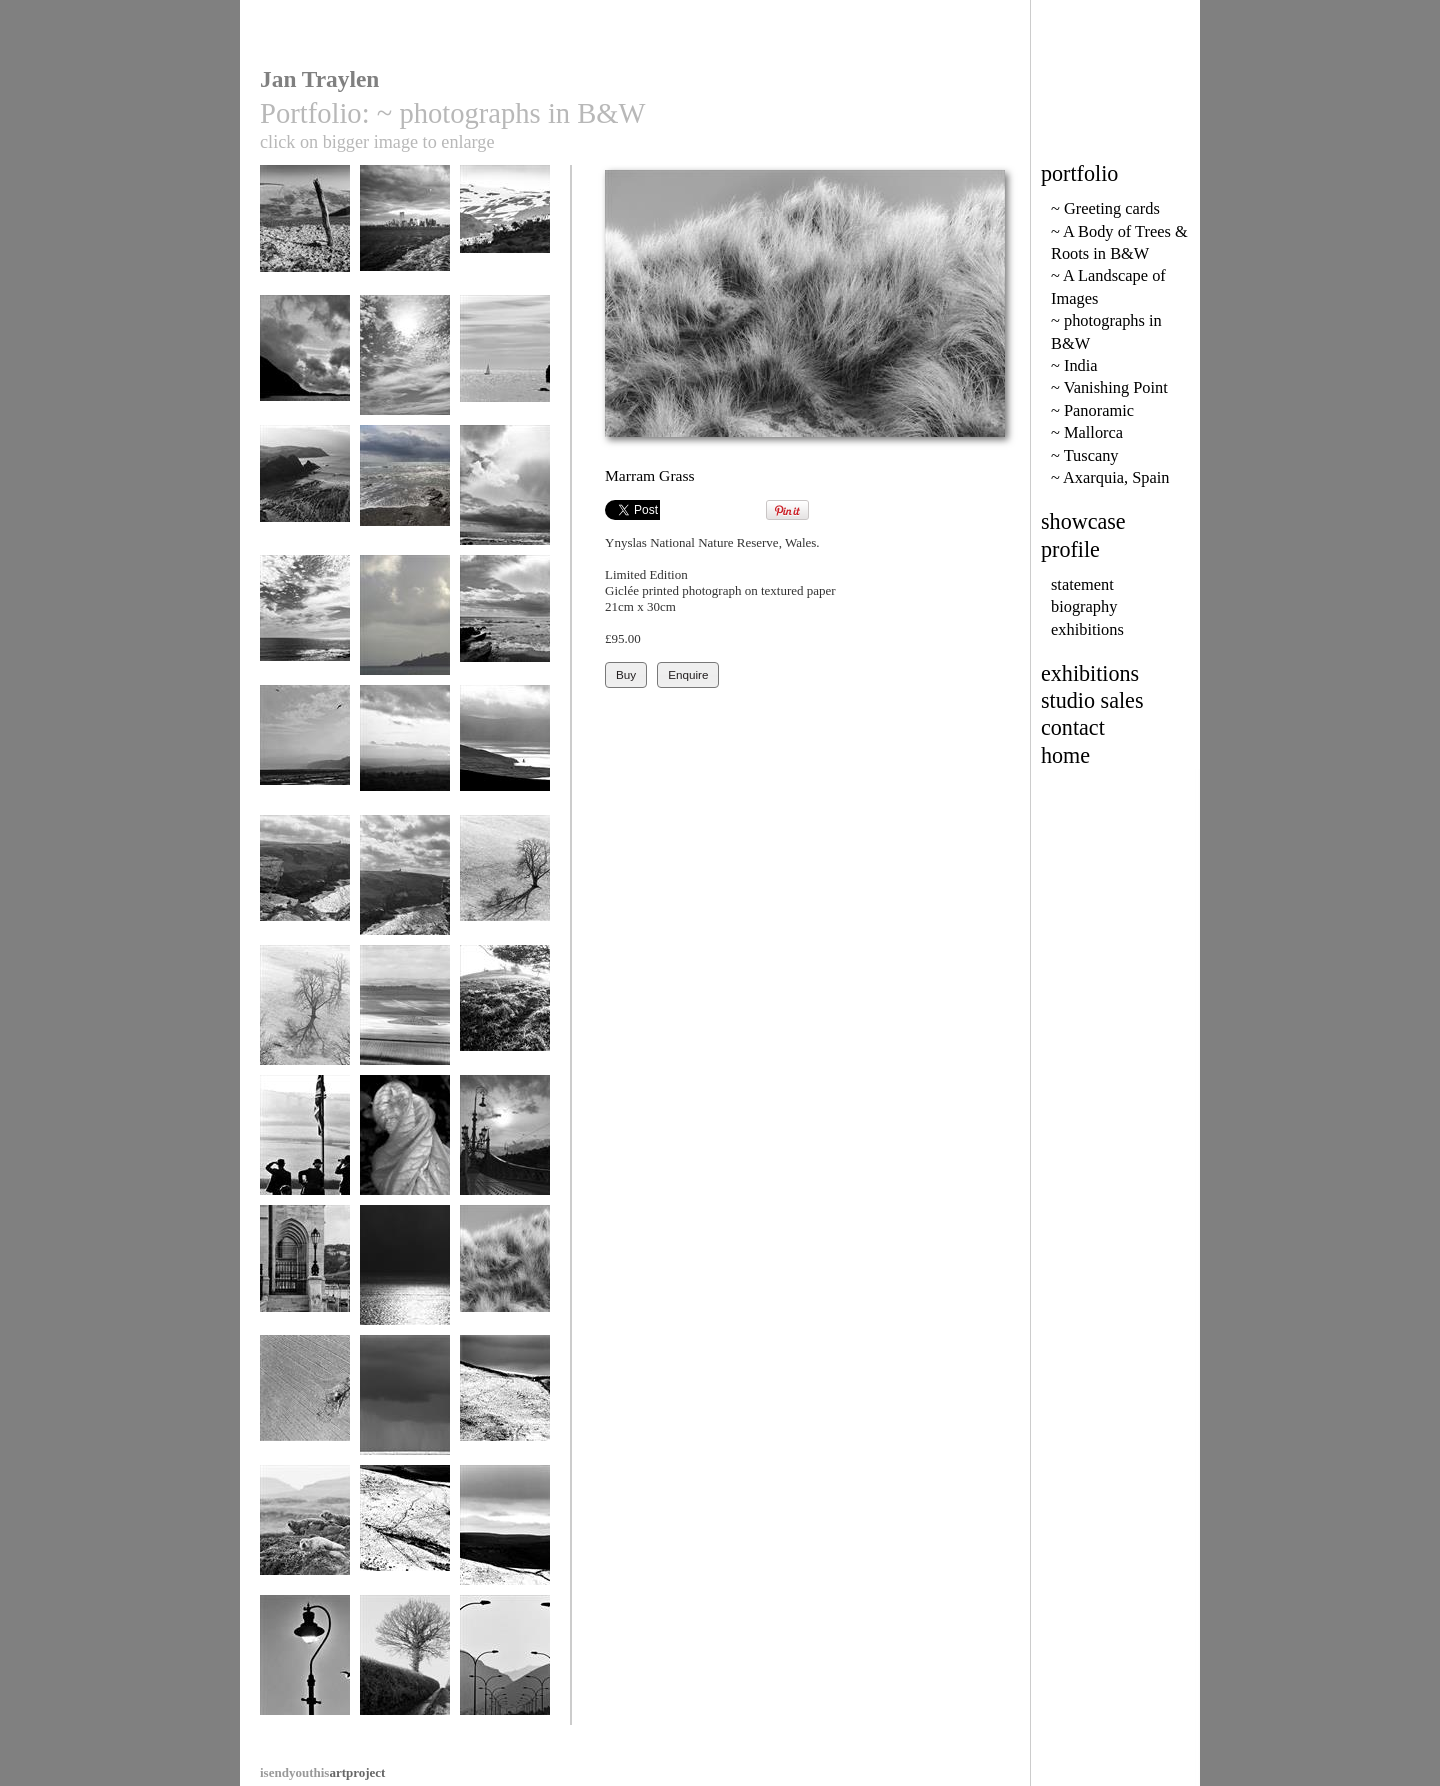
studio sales (1092, 700)
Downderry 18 (405, 1404)
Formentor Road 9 (505, 1664)
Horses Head (505, 364)
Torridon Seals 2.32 (305, 1541)
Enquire (688, 674)
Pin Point (405, 624)
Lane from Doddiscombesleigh (406, 1671)
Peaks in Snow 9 (405, 1534)
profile (1070, 549)
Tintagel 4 (405, 884)
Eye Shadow (305, 1404)
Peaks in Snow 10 (505, 1404)
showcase (1083, 521)
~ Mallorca (1087, 432)
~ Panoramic (1092, 410)
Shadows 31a (505, 884)
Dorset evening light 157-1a (505, 1021)
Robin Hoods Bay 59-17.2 (305, 761)
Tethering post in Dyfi (305, 241)
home (1065, 755)
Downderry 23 (405, 494)
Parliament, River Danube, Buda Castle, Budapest (305, 1289)
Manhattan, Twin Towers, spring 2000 (405, 249)
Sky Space (305, 624)
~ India (1074, 365)
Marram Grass (505, 1274)
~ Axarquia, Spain (1110, 477)
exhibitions (1087, 629)
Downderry (505, 624)
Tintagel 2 (305, 884)
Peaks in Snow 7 (505, 1534)
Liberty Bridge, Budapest (505, 1151)
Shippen (305, 494)
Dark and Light (405, 1274)
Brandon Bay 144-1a (505, 761)
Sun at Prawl (405, 364)
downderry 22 (505, 494)
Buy (626, 674)
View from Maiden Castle (405, 1021)
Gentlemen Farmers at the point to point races (305, 1159)
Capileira (505, 234)
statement (1082, 584)
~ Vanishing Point (1109, 387)
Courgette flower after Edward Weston (405, 1159)
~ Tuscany (1085, 455)
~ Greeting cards (1105, 208)
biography (1084, 606)
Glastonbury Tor (405, 754)
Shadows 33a (305, 1014)
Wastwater (305, 364)
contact (1073, 727)
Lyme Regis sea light (305, 1671)
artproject (322, 1772)
